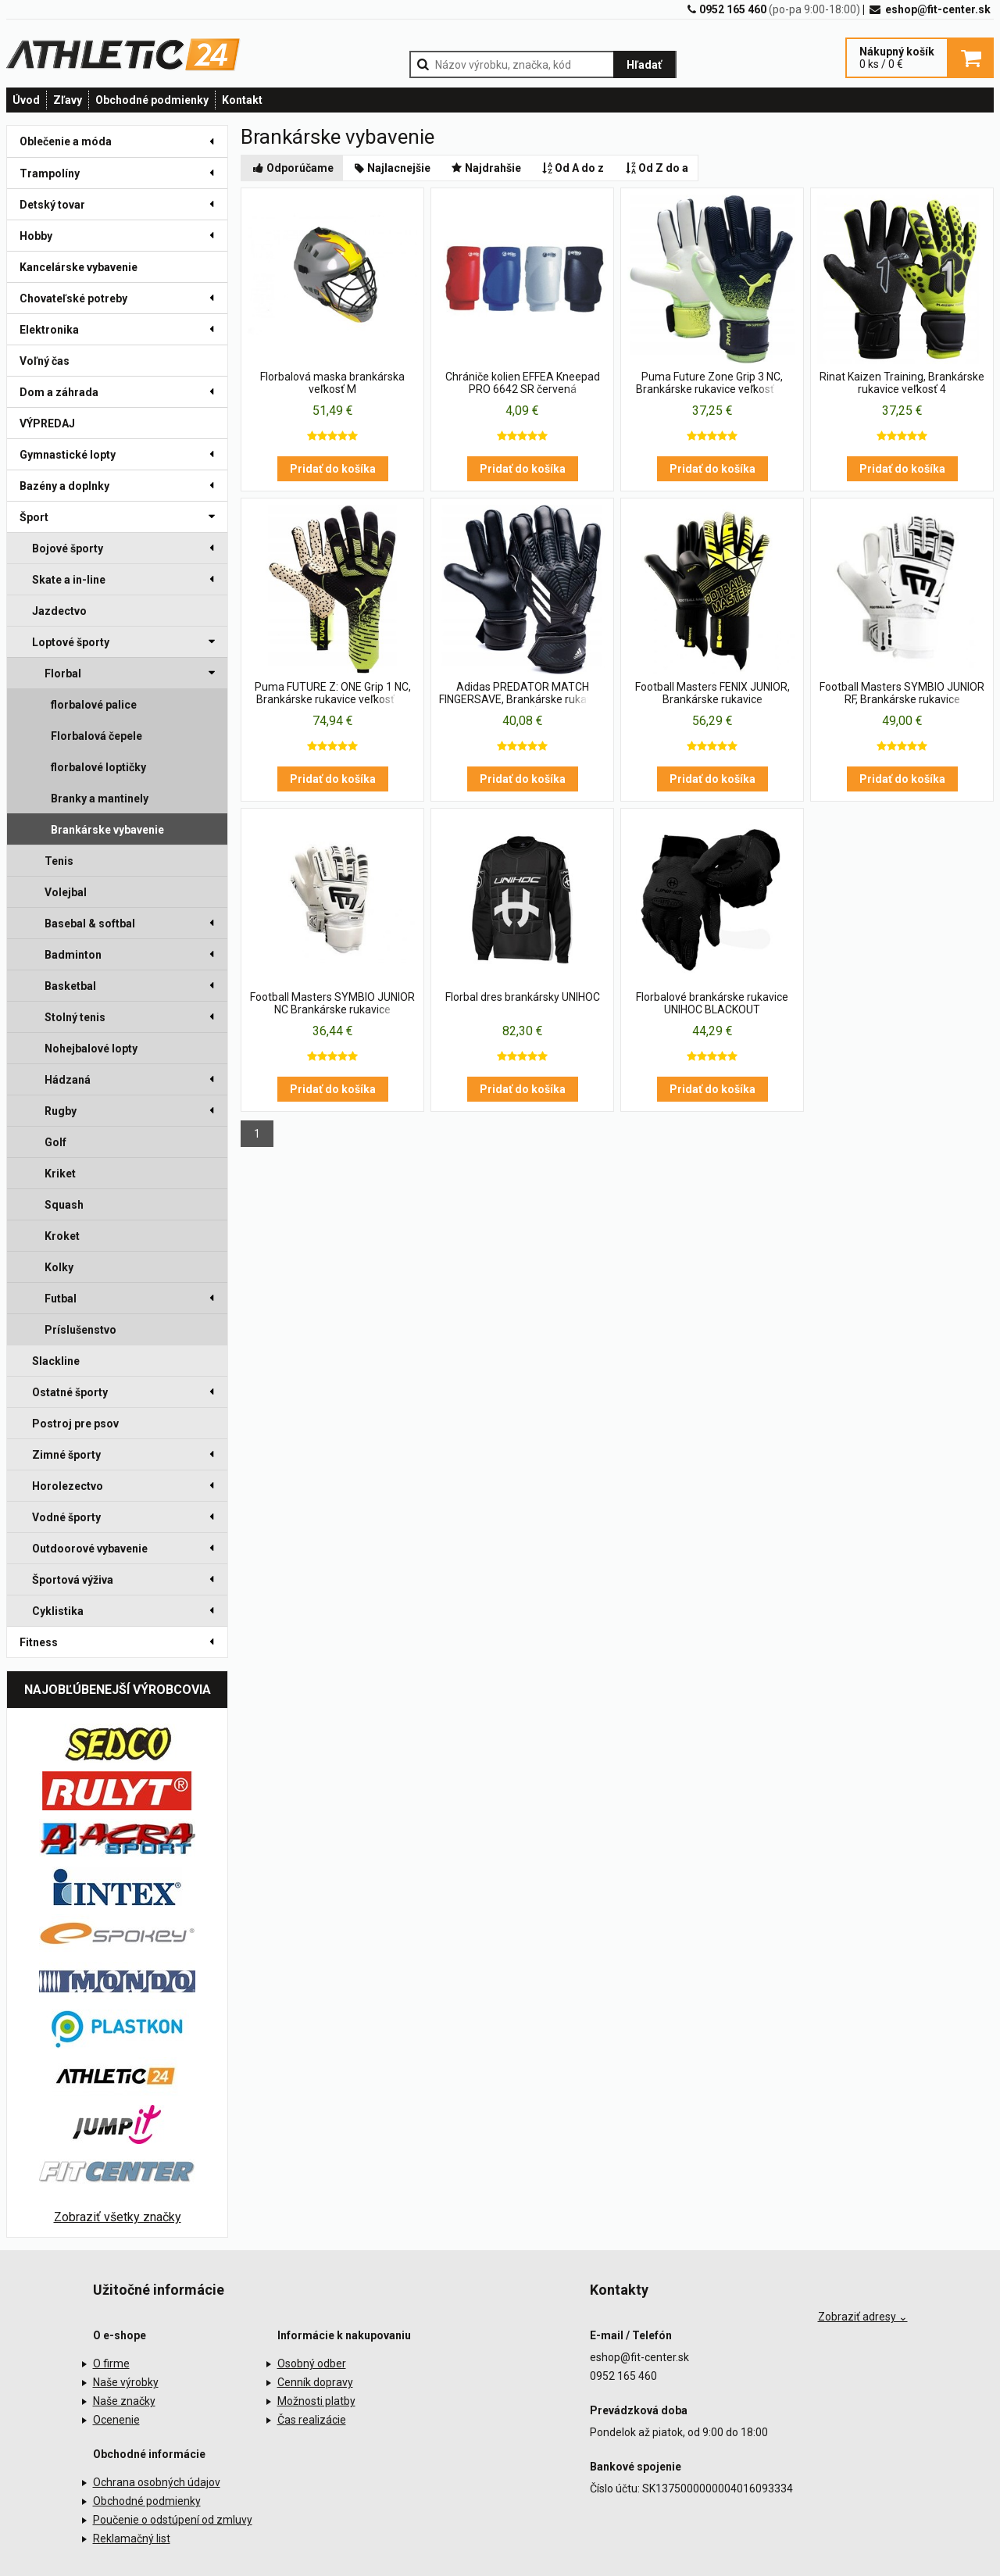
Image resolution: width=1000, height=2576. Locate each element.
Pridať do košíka (333, 469)
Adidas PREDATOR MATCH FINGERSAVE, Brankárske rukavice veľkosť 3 (522, 694)
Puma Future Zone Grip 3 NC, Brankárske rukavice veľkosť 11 (712, 382)
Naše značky (124, 2401)
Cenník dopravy (315, 2382)
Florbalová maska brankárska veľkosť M (332, 382)
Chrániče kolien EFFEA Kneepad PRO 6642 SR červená (522, 382)
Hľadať (644, 65)
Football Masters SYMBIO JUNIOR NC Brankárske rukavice (332, 1003)
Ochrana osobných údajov (156, 2482)
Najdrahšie (485, 168)
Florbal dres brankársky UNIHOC (522, 997)
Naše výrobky (126, 2382)
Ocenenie (116, 2419)
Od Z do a (655, 168)
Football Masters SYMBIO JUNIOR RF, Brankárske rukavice (902, 693)
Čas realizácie (311, 2419)
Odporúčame (292, 168)
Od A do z (572, 168)
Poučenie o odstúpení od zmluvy (172, 2519)
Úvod (26, 100)
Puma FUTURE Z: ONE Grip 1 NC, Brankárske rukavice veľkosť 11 (333, 693)
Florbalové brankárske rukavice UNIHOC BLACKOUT (712, 1003)
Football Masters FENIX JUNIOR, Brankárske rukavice (712, 693)
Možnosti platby (316, 2401)
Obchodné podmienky (152, 100)
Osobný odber (311, 2363)
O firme (111, 2363)
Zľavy (67, 100)
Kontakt (242, 100)
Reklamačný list (131, 2538)
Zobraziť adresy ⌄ (863, 2316)
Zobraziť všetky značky (117, 2217)
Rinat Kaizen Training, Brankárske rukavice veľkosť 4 (902, 382)
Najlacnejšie (391, 168)
